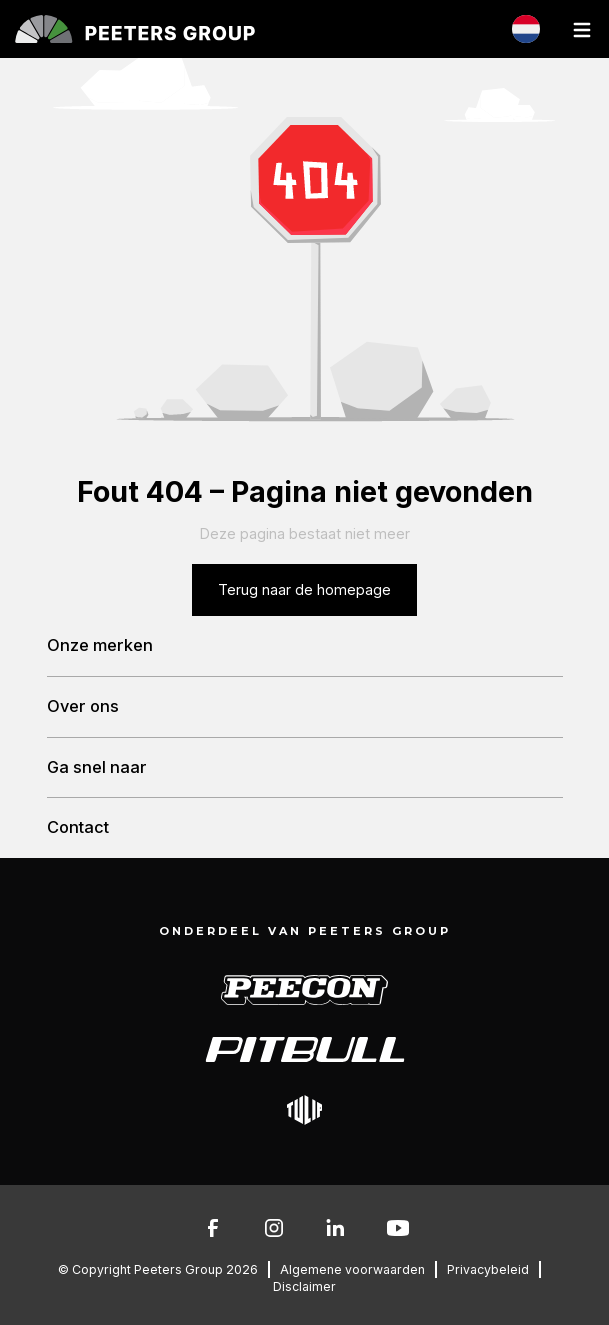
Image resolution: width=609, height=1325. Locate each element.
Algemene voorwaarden (352, 1269)
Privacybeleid (488, 1269)
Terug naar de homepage (304, 589)
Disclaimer (304, 1286)
